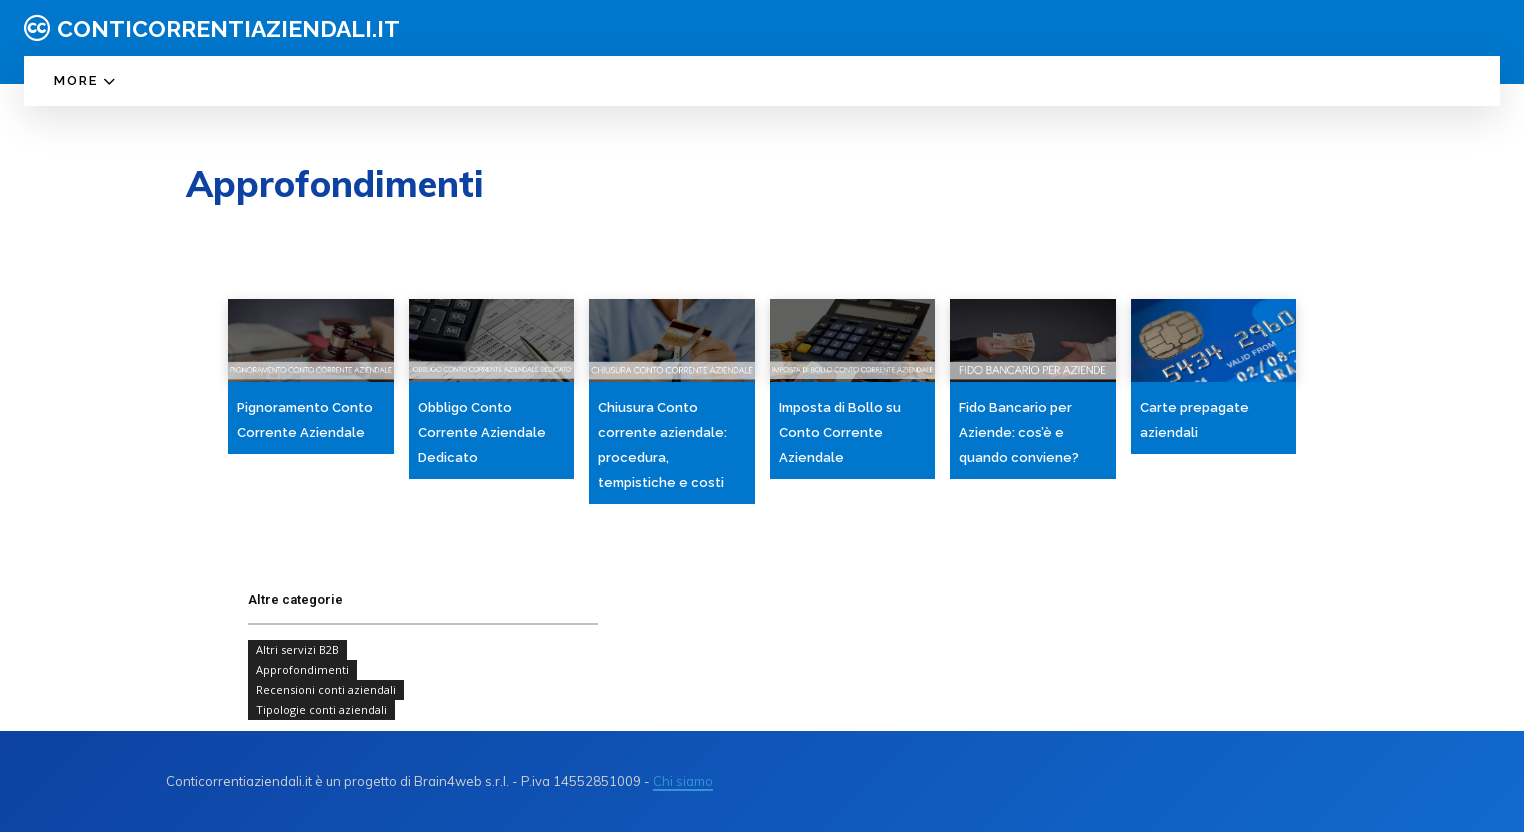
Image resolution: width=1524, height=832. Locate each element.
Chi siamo (683, 781)
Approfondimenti (302, 670)
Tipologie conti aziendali (321, 710)
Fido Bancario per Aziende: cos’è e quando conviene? (1019, 432)
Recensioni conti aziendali (326, 690)
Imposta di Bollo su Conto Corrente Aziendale (840, 432)
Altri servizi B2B (297, 650)
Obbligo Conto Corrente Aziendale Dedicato (482, 432)
